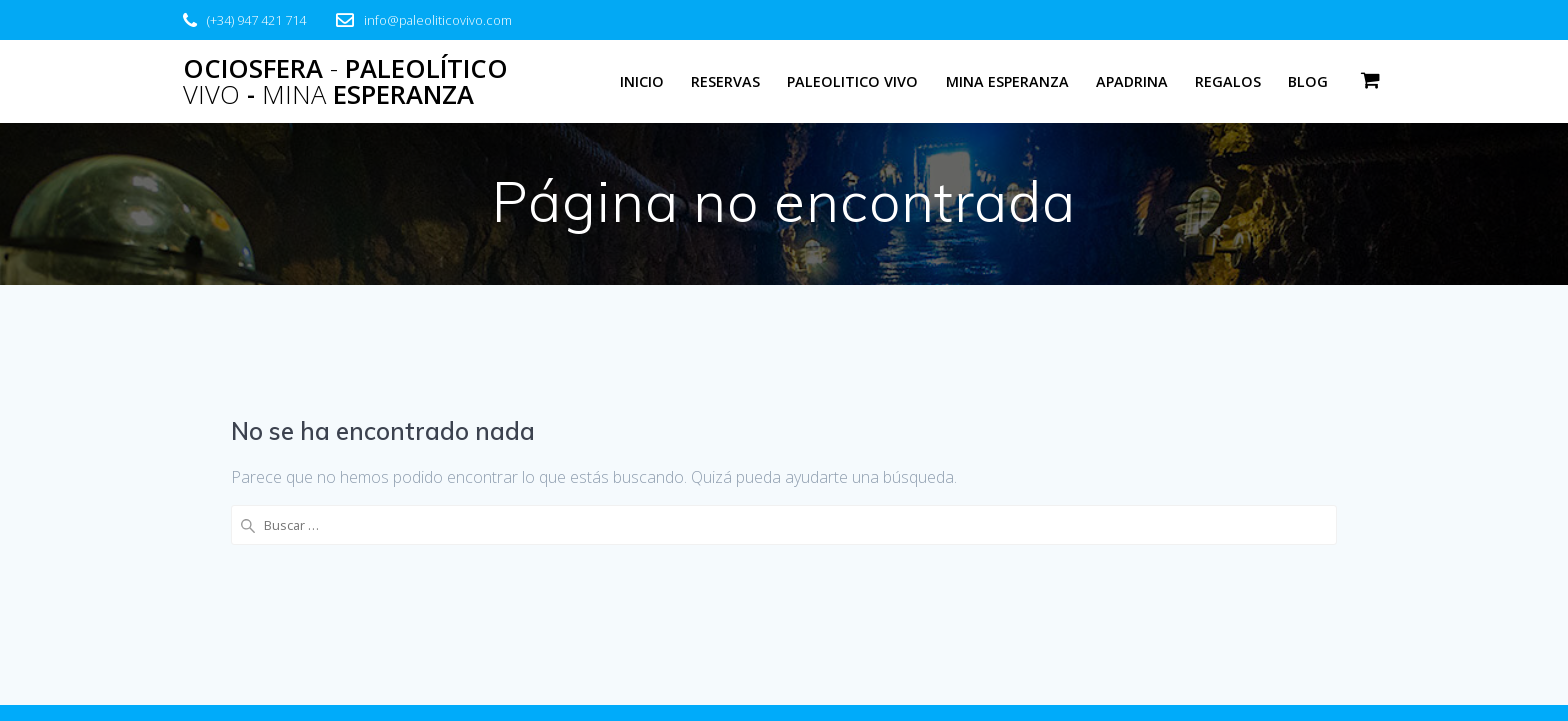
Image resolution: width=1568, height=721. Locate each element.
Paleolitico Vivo (852, 81)
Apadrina (1132, 81)
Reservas (725, 81)
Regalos (1228, 81)
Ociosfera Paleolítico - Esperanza (345, 81)
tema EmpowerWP (1087, 670)
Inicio (642, 81)
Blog (1308, 81)
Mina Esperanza (1007, 81)
